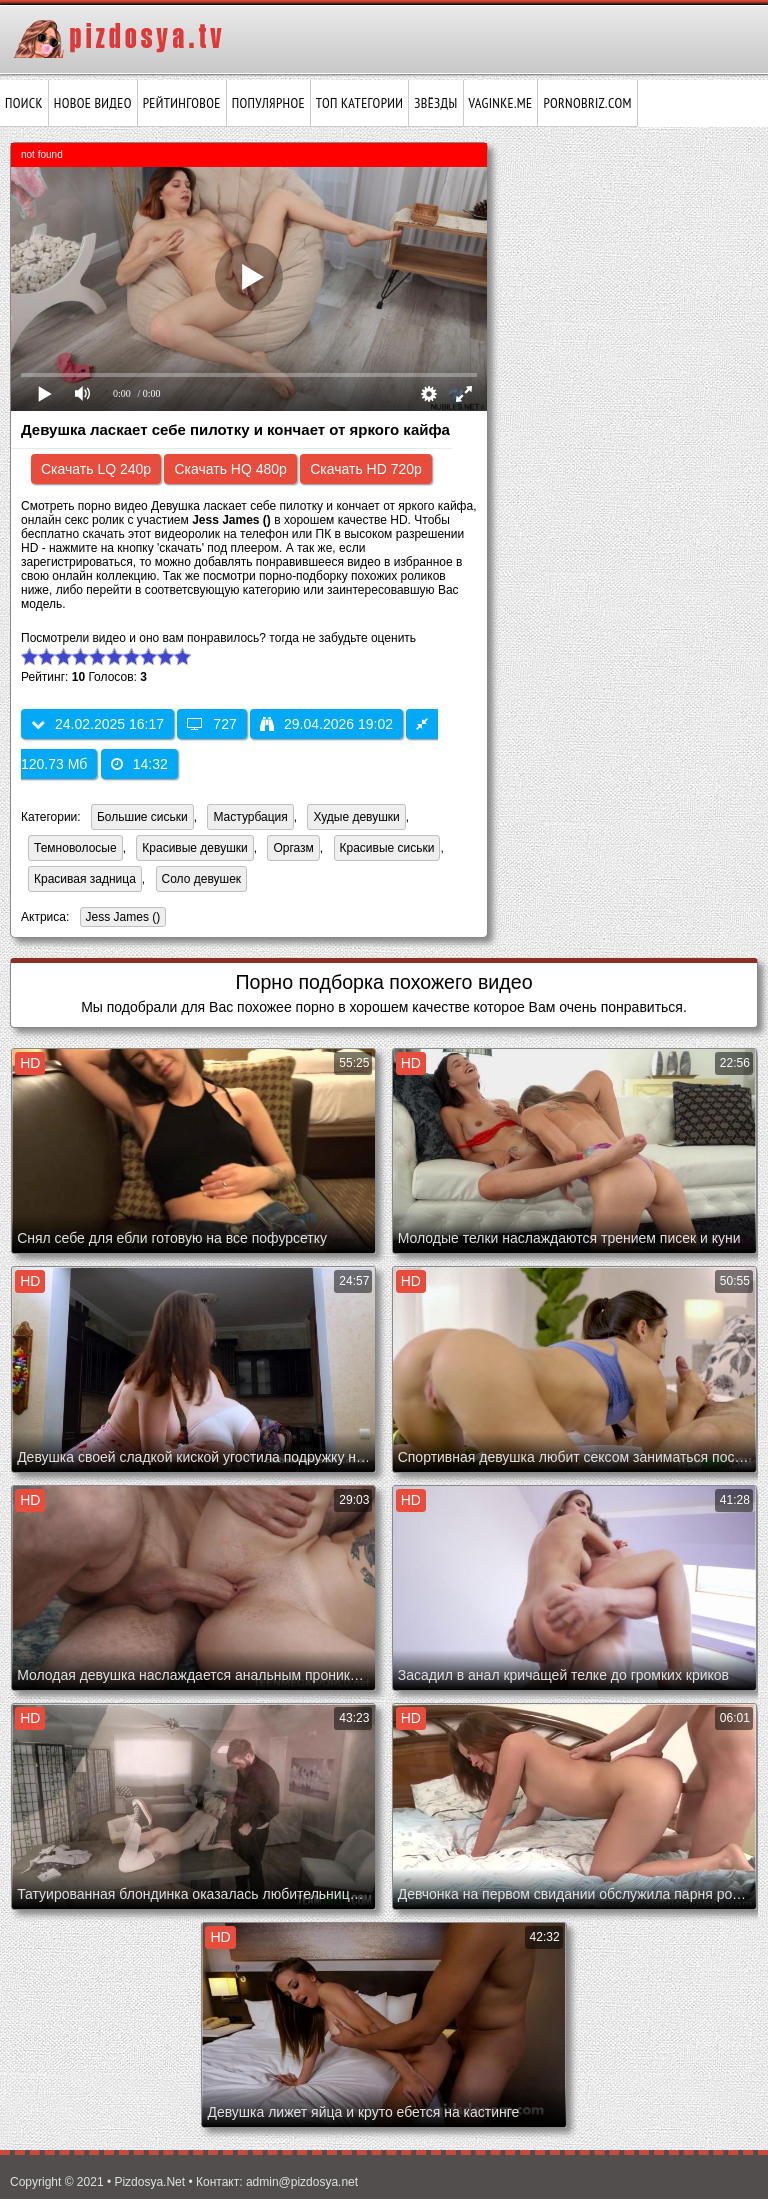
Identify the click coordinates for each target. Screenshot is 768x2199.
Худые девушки (356, 817)
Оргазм (293, 848)
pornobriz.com (587, 103)
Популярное (268, 103)
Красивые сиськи (387, 848)
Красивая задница (85, 879)
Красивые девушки (194, 848)
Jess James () (120, 918)
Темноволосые (75, 848)
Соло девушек (202, 879)
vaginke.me (501, 103)
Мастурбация (250, 817)
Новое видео (93, 103)
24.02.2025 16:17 (97, 724)
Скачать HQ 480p (230, 469)
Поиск (24, 103)
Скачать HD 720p (366, 469)
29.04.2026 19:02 (326, 724)
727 (211, 724)
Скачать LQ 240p (96, 469)
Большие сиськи (142, 817)
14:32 (139, 764)
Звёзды (435, 103)
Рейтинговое (182, 103)
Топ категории (359, 103)
